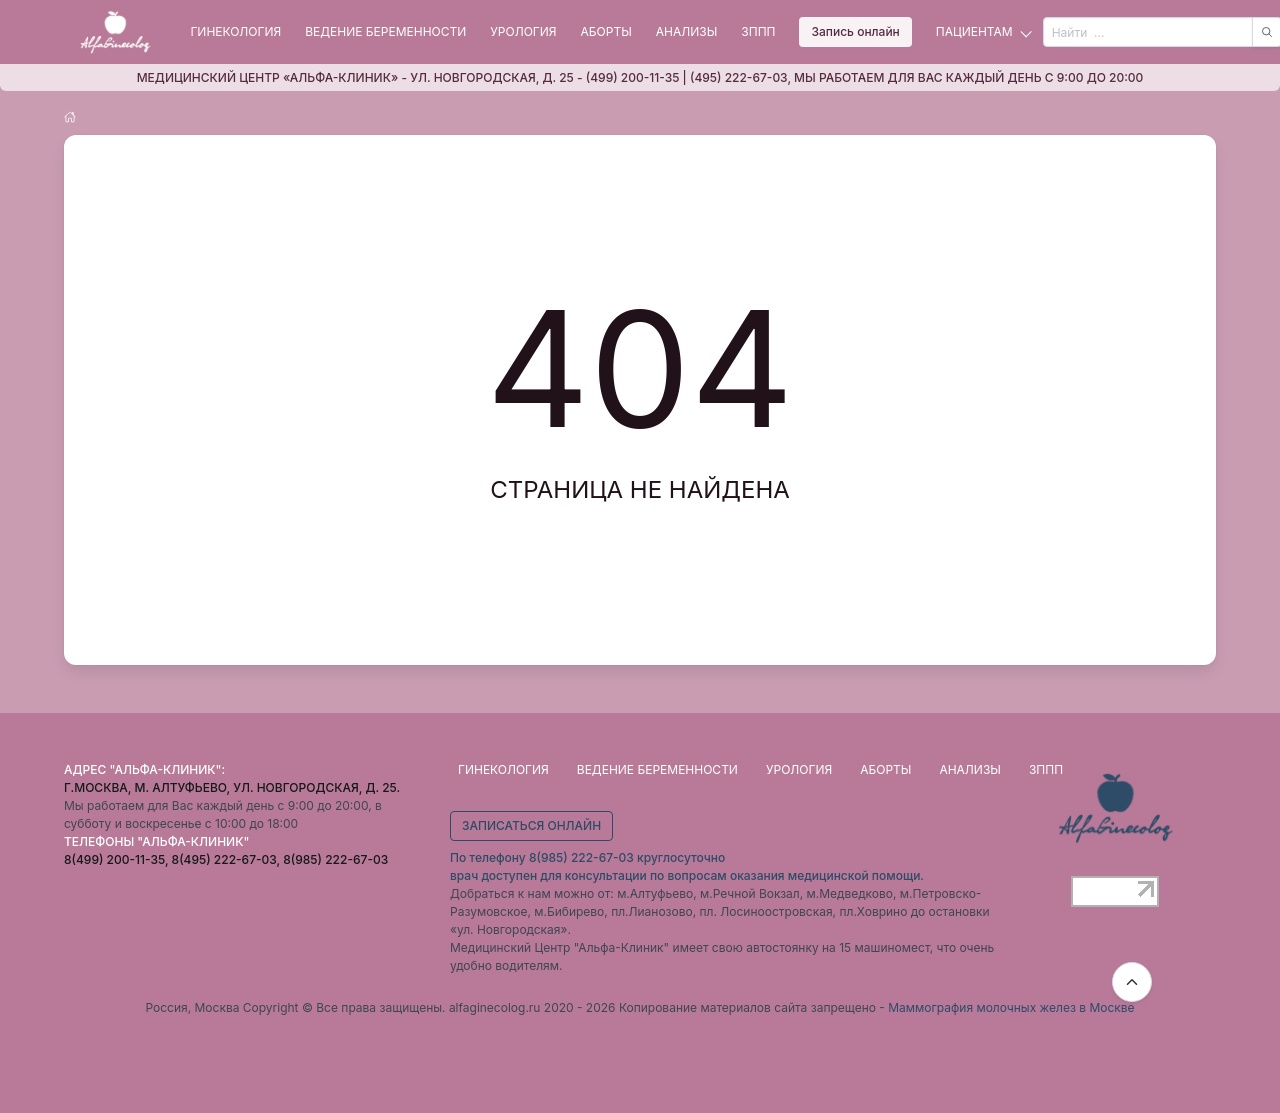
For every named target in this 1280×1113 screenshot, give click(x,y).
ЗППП (758, 31)
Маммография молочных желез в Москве (1011, 1007)
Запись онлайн (855, 31)
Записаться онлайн (531, 825)
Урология (523, 31)
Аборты (606, 31)
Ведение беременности (385, 31)
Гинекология (235, 31)
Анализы (687, 31)
